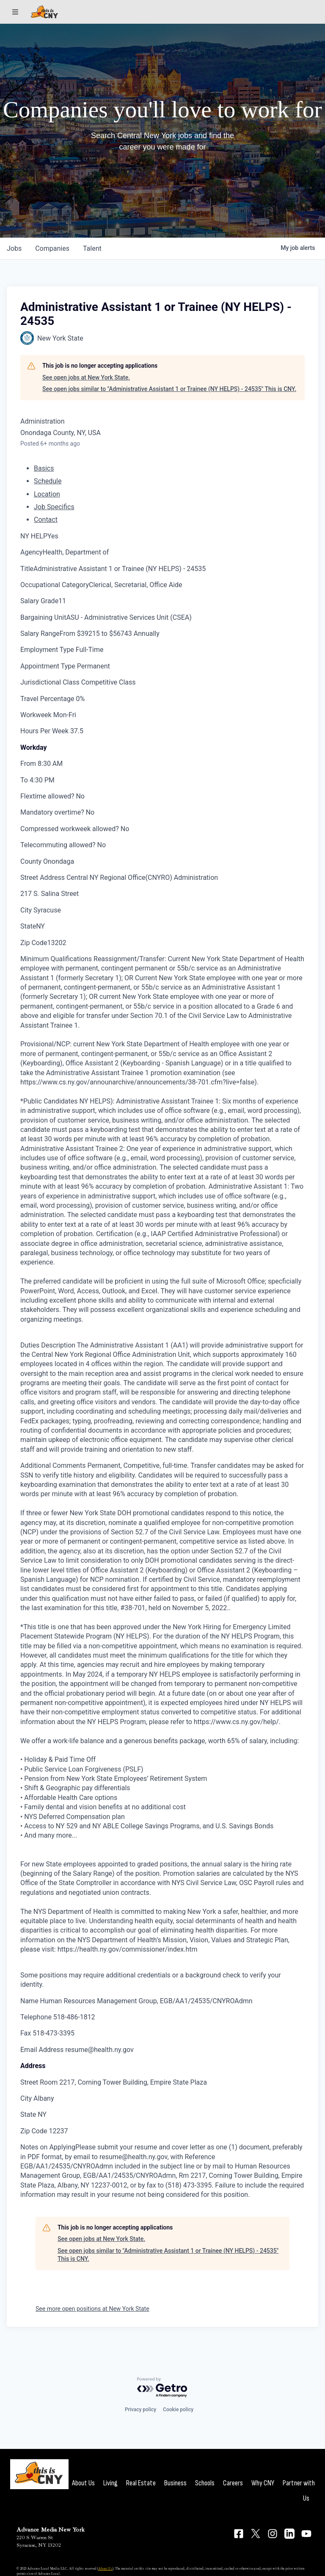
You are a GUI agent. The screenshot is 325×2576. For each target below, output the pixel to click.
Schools (205, 2483)
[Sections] (15, 12)
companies (52, 248)
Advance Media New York (51, 2529)
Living (110, 2483)
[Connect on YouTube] (306, 2533)
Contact (46, 520)
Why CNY (262, 2483)
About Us (83, 2483)
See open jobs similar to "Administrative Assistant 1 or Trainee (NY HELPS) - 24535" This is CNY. (169, 388)
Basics (44, 468)
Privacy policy (140, 2409)
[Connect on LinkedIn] (289, 2533)
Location (47, 494)
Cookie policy (178, 2409)
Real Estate (141, 2483)
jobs (14, 248)
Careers (233, 2483)
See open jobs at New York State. (86, 377)
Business (175, 2483)
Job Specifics (54, 507)
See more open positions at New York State (92, 2308)
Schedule (47, 481)
